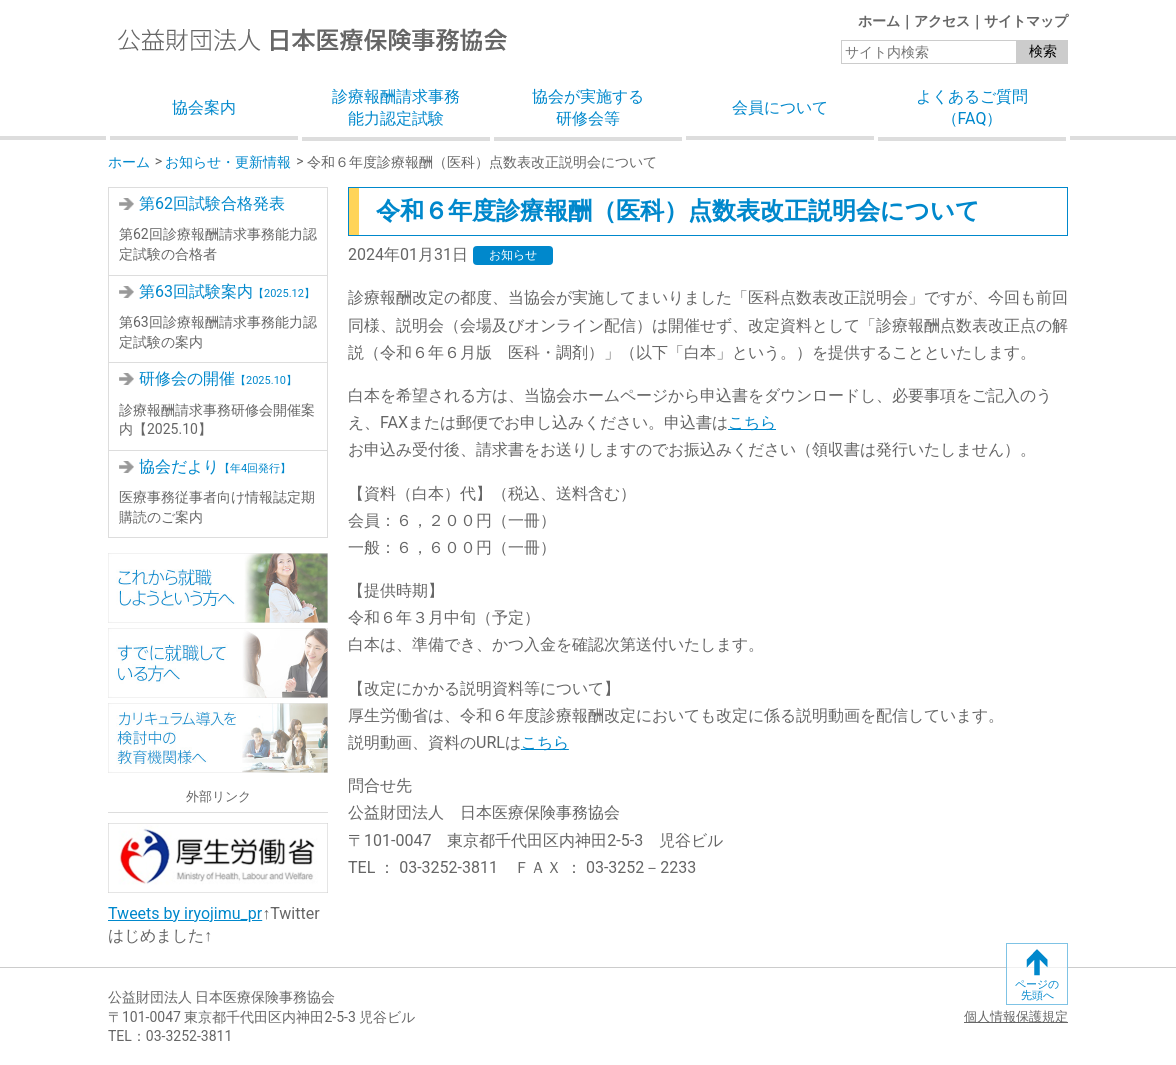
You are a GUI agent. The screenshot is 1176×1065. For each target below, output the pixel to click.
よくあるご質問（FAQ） (972, 107)
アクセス (942, 21)
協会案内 (204, 107)
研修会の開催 (218, 378)
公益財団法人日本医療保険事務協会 (312, 39)
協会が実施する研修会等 (588, 107)
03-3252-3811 (189, 1036)
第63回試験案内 (227, 291)
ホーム (879, 21)
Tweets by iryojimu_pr (185, 913)
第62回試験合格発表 (212, 203)
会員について (780, 107)
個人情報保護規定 (1016, 1016)
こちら (752, 422)
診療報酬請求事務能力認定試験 (396, 107)
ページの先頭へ (1037, 990)
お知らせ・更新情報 (228, 162)
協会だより (215, 466)
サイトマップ (1026, 21)
